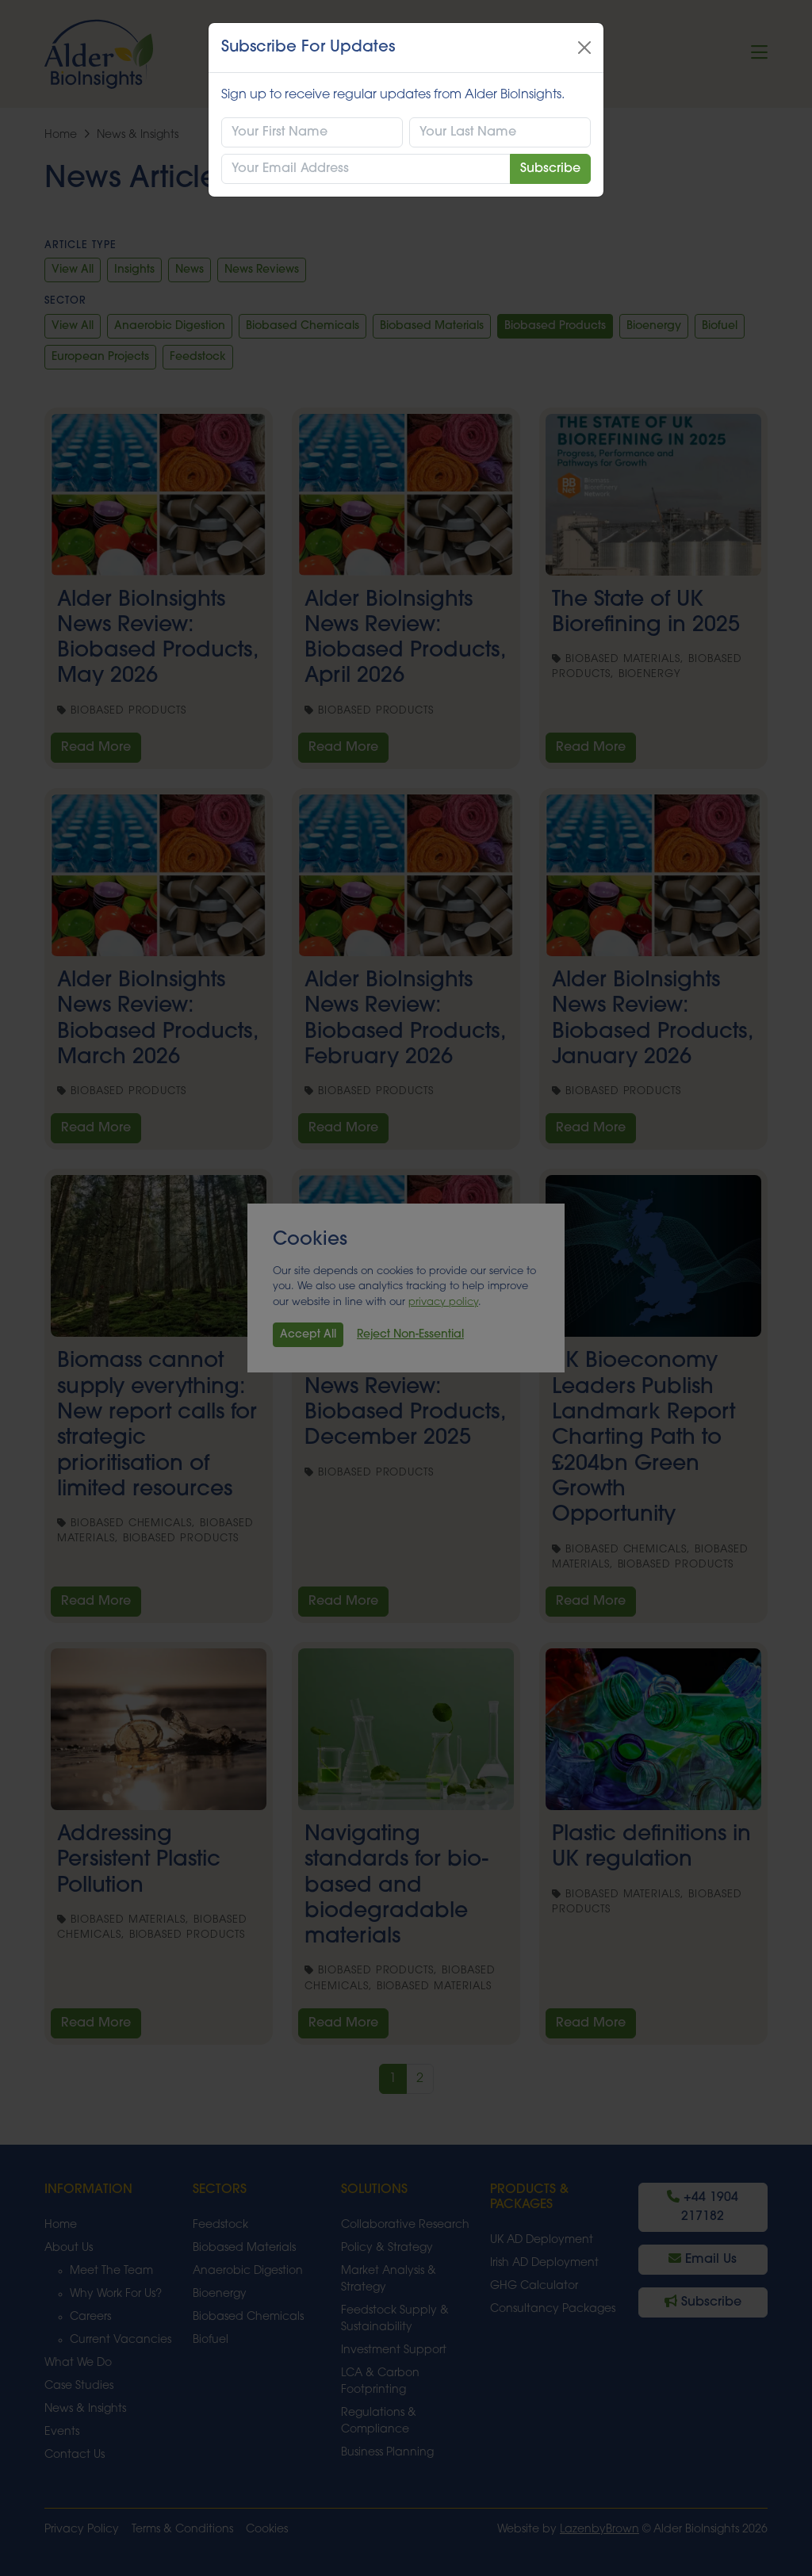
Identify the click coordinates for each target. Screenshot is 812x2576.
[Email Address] (366, 169)
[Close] (584, 47)
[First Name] (312, 132)
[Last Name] (500, 132)
